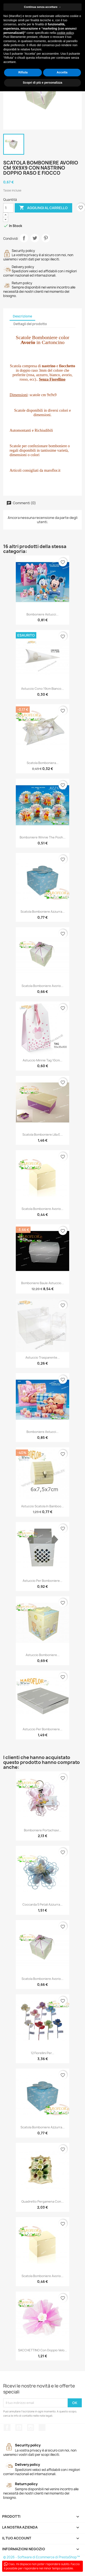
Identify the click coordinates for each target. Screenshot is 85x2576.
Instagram (30, 2427)
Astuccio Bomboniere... (43, 1655)
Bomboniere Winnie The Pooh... (43, 837)
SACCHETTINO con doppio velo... (42, 2350)
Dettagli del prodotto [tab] (30, 324)
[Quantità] (8, 208)
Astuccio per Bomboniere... (42, 1581)
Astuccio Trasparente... (42, 1357)
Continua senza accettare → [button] (42, 7)
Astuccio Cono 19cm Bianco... (42, 689)
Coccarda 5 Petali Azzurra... (42, 1904)
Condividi (24, 238)
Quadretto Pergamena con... (42, 2201)
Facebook (7, 2427)
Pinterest (45, 238)
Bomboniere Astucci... (42, 614)
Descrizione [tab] (22, 316)
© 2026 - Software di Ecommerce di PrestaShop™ (41, 2557)
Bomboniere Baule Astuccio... (42, 1283)
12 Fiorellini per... (42, 2053)
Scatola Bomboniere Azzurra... (43, 912)
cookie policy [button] (65, 32)
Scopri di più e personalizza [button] (42, 82)
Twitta (35, 238)
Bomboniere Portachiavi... (42, 1830)
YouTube (18, 2427)
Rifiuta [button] (23, 72)
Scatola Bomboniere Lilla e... (42, 1134)
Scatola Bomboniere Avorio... (42, 986)
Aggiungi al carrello (43, 208)
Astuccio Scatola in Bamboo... (42, 1506)
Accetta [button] (62, 72)
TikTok (42, 2427)
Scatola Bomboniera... (43, 763)
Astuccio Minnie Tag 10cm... (42, 1060)
